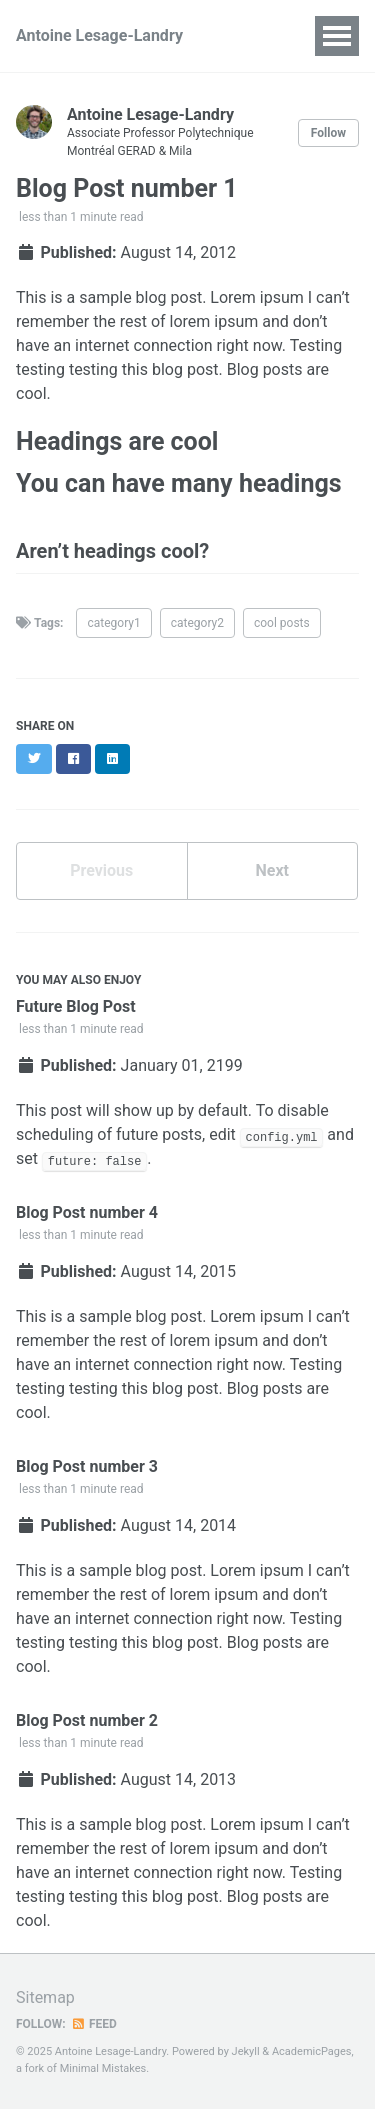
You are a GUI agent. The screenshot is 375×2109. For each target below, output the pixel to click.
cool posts (282, 623)
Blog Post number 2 (87, 1720)
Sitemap (45, 1997)
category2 (197, 623)
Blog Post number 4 (87, 1212)
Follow (328, 133)
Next (272, 870)
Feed (94, 2024)
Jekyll (246, 2051)
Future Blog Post (76, 1006)
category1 (113, 623)
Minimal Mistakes (103, 2068)
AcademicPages (312, 2051)
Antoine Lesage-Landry (99, 35)
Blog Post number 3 (87, 1466)
